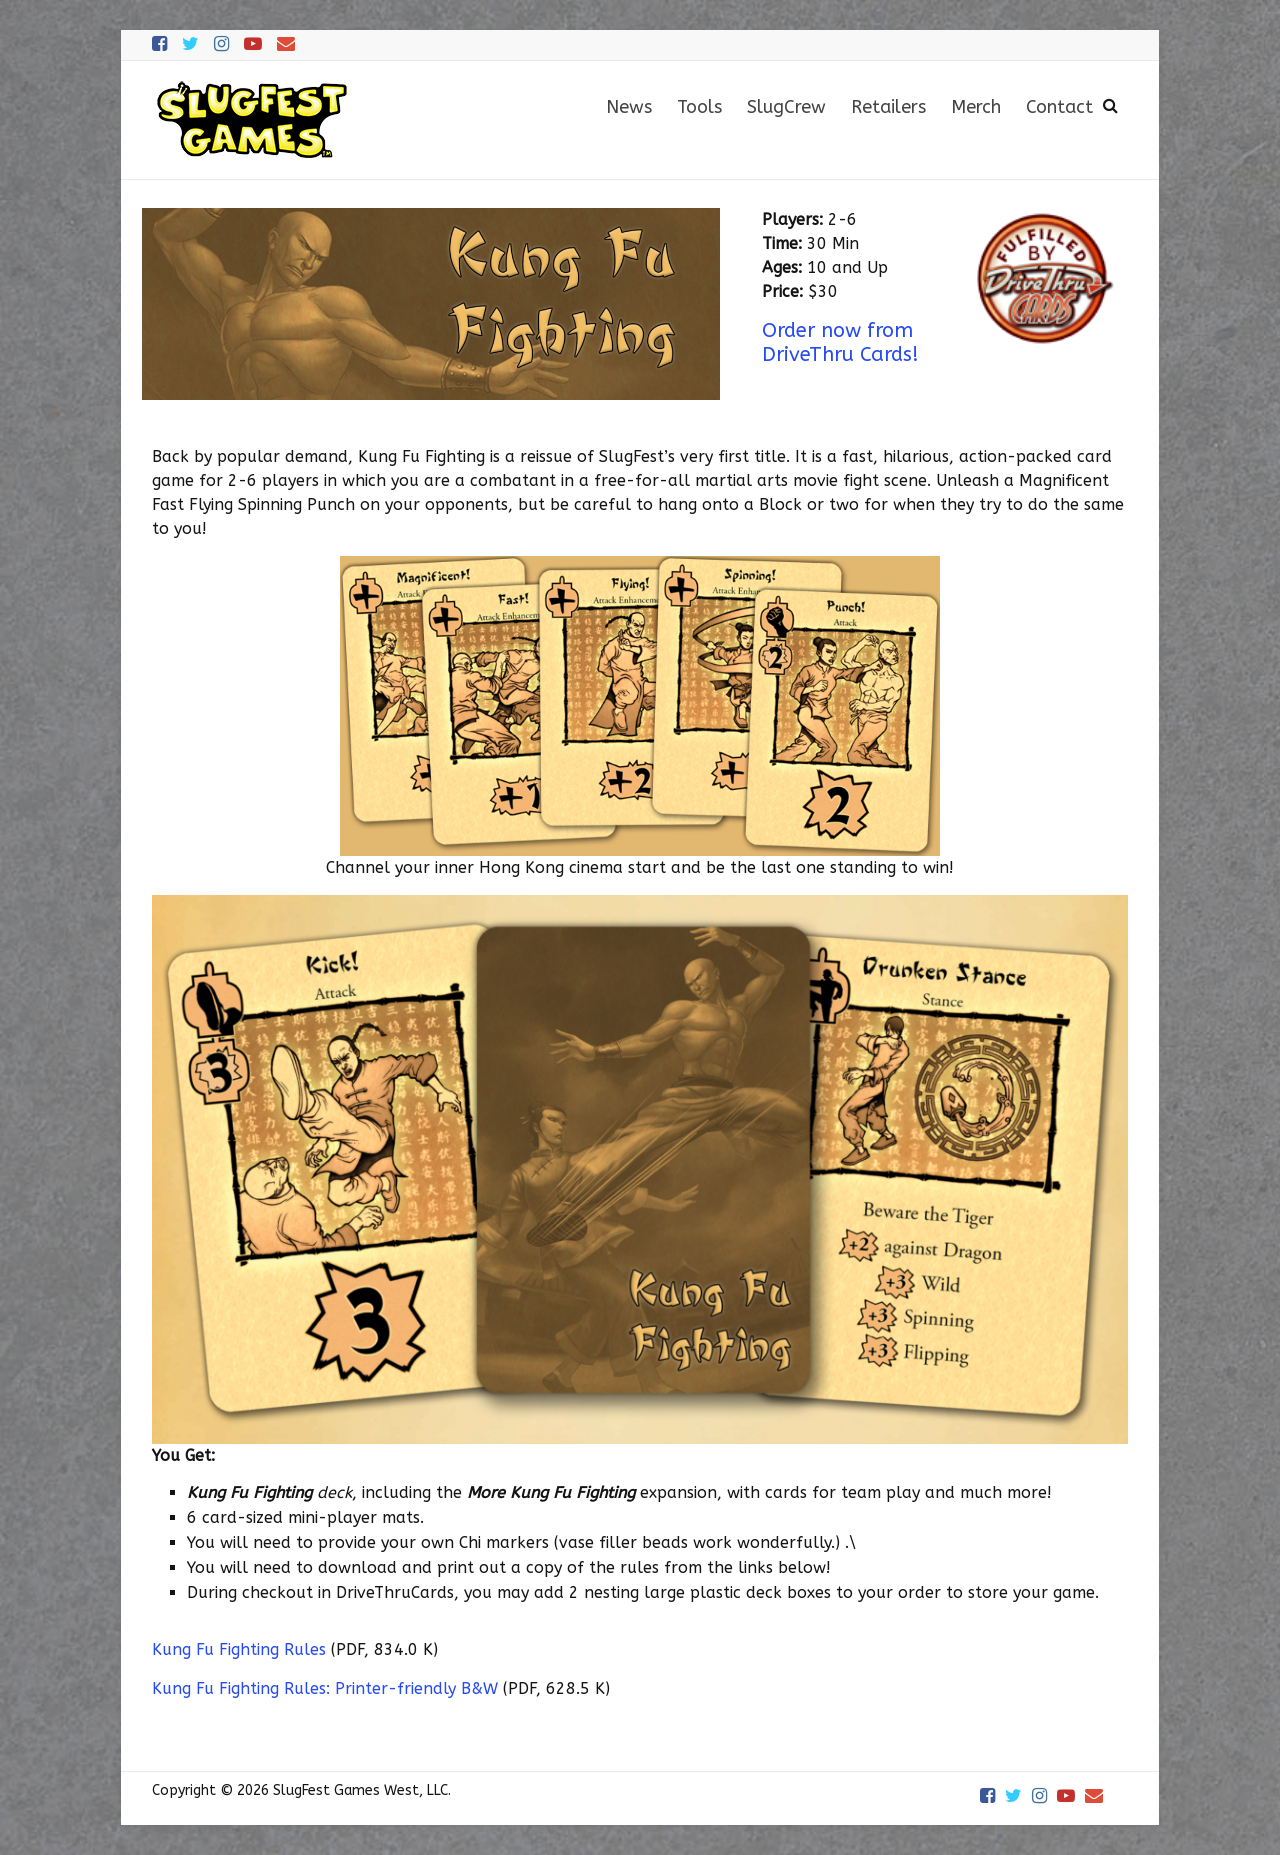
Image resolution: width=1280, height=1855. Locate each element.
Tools (699, 107)
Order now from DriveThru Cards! (840, 342)
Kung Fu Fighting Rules (239, 1649)
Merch (976, 107)
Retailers (888, 107)
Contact (1059, 107)
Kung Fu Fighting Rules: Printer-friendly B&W (325, 1688)
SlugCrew (786, 107)
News (629, 107)
